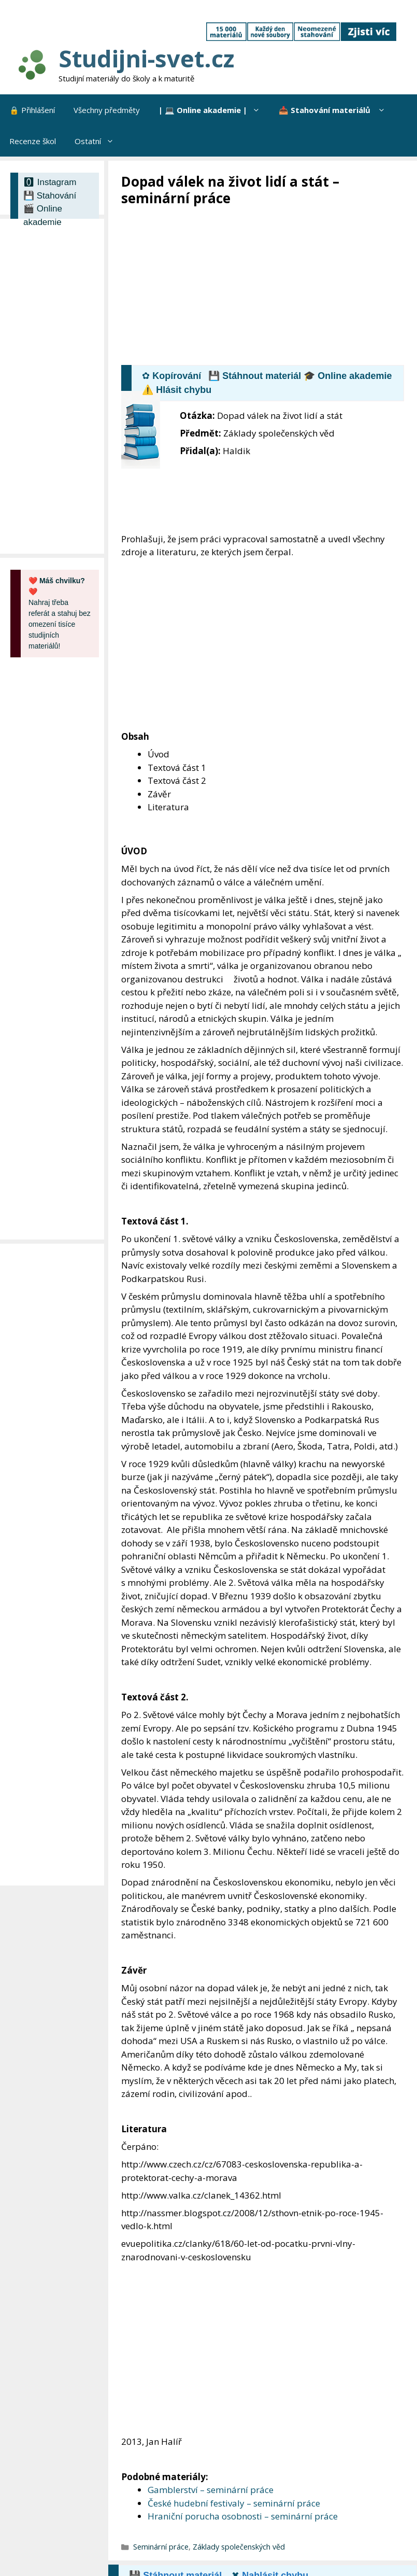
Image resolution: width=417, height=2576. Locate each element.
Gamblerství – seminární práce (211, 2490)
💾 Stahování (49, 196)
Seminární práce (161, 2547)
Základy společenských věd (239, 2547)
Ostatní (99, 141)
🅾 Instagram (49, 182)
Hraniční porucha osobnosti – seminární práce (243, 2516)
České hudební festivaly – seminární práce (234, 2503)
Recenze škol (32, 141)
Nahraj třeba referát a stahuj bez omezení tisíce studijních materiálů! (59, 613)
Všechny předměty (107, 110)
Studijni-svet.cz (146, 58)
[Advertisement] (268, 285)
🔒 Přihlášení (32, 110)
